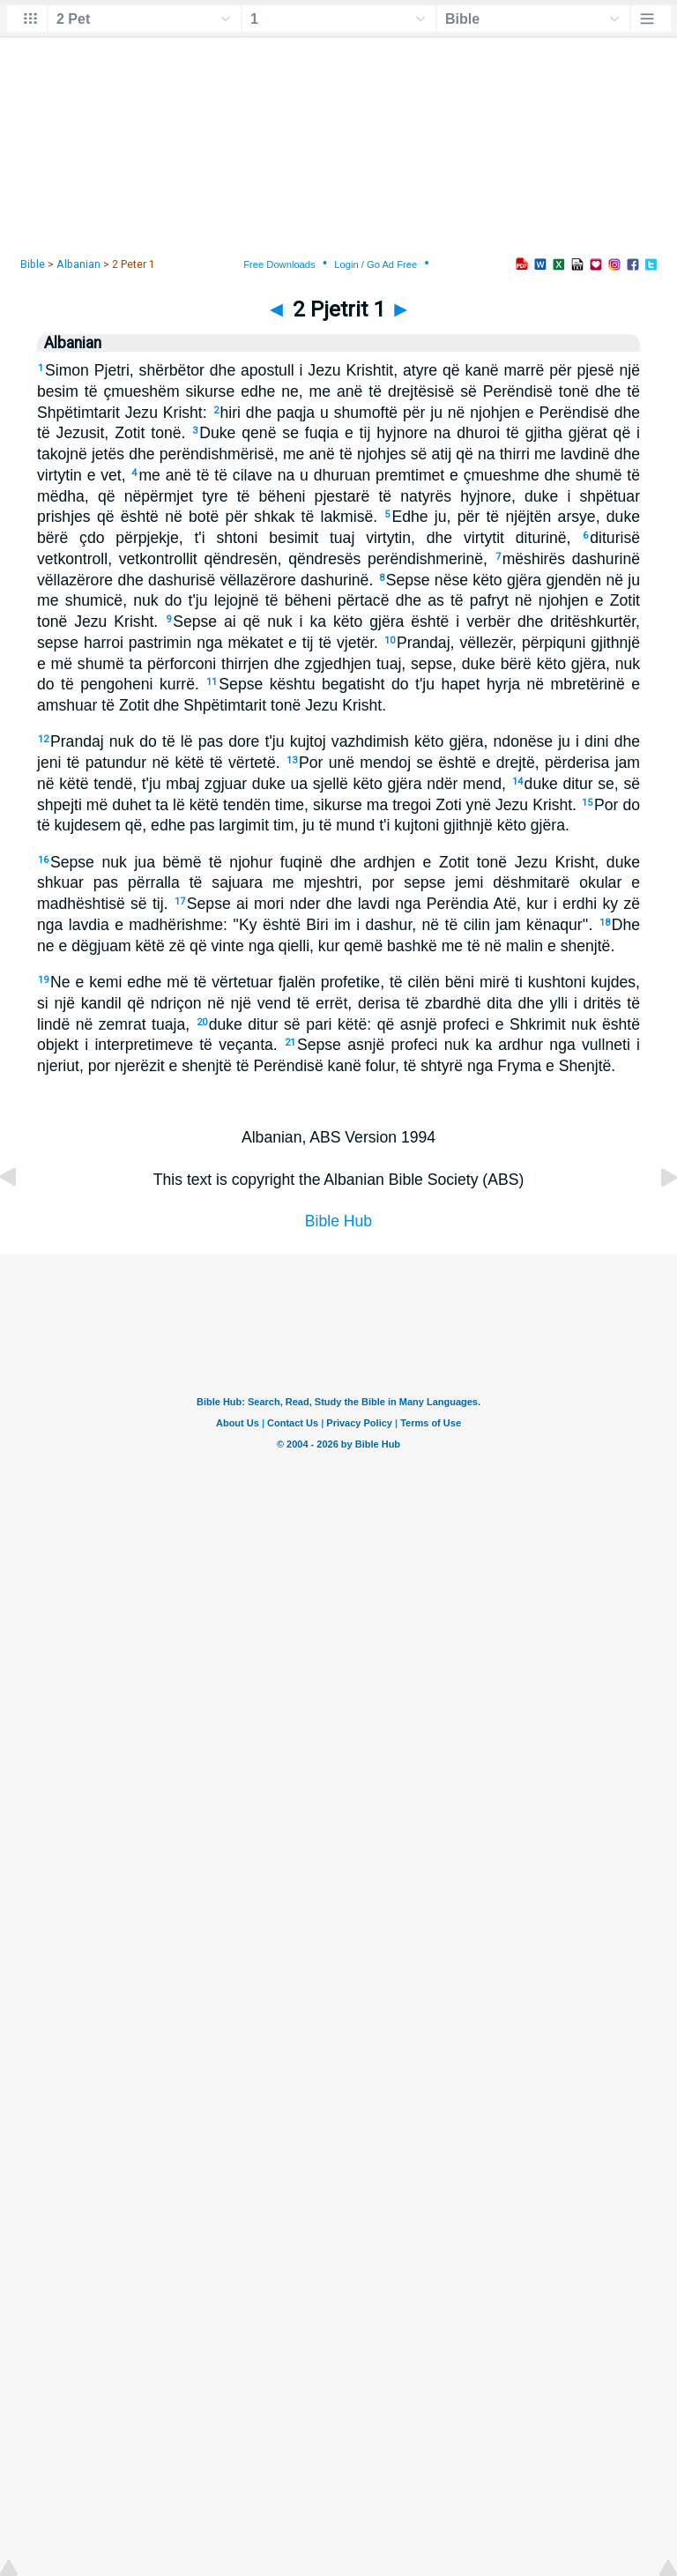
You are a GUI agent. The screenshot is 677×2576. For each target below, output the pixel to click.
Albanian (78, 264)
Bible (32, 264)
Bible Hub (338, 1221)
